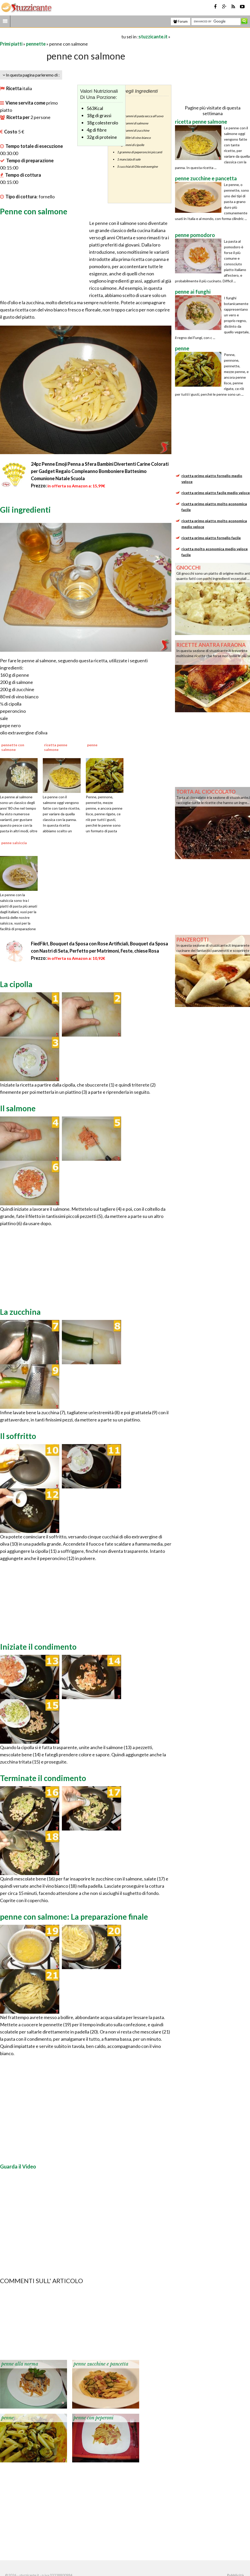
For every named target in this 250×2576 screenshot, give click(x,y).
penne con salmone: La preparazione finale (74, 1916)
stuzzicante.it (153, 36)
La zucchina (20, 1311)
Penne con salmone (33, 211)
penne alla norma (19, 2364)
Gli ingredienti (25, 509)
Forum (180, 21)
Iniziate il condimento (38, 1646)
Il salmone (18, 1108)
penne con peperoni (93, 2418)
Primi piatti (11, 44)
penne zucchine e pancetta (100, 2364)
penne (7, 2418)
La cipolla (16, 984)
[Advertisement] (60, 36)
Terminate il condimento (43, 1778)
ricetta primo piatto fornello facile (211, 538)
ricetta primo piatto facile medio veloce (215, 492)
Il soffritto (18, 1435)
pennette (36, 44)
